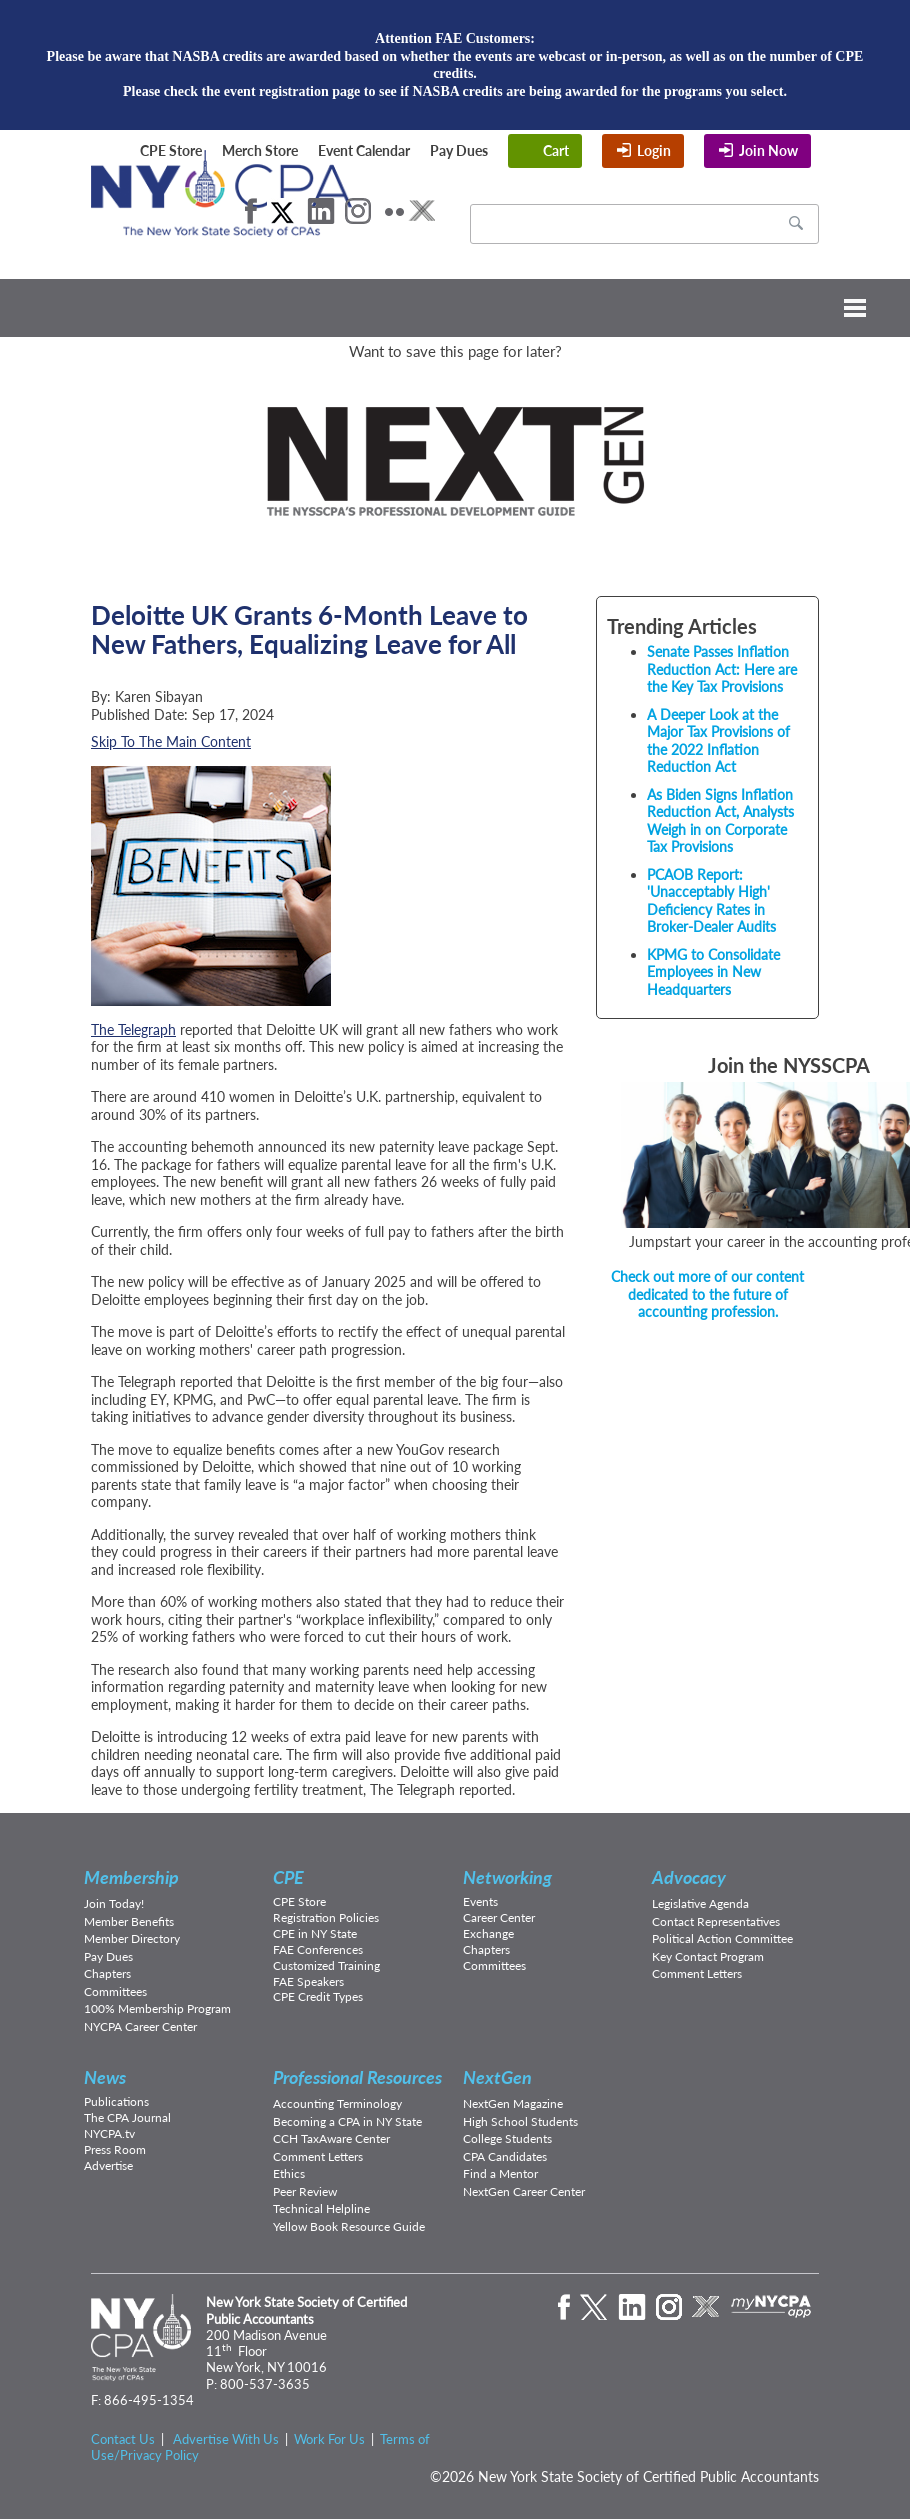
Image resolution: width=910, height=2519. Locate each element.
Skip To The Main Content (171, 741)
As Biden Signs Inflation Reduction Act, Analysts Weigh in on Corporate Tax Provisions (720, 821)
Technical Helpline (321, 2208)
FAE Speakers (308, 1981)
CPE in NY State (315, 1933)
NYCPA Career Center (140, 2026)
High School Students (520, 2121)
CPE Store (171, 150)
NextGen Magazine (513, 2103)
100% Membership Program (157, 2008)
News (105, 2077)
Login (654, 150)
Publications (116, 2101)
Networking (507, 1877)
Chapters (107, 1973)
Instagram (358, 211)
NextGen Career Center (524, 2191)
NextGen (497, 2077)
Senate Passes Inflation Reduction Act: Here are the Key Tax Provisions (722, 669)
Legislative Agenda (700, 1903)
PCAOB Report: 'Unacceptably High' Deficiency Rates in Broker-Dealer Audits (711, 901)
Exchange (488, 1933)
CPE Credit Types (318, 1996)
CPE (288, 1877)
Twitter (282, 211)
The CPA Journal (127, 2117)
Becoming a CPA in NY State (347, 2121)
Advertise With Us (226, 2439)
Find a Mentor (500, 2173)
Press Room (115, 2149)
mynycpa (771, 2307)
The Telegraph (133, 1029)
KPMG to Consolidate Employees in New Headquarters (713, 972)
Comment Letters (697, 1973)
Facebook (251, 211)
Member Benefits (129, 1921)
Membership (131, 1877)
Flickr (394, 211)
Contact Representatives (716, 1921)
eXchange (421, 211)
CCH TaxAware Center (331, 2138)
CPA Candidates (505, 2156)
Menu (455, 308)
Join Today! (114, 1903)
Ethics (289, 2173)
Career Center (499, 1917)
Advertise (108, 2165)
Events (480, 1901)
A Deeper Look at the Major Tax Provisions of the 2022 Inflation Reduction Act (718, 741)
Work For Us (329, 2439)
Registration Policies (326, 1917)
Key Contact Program (708, 1956)
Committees (115, 1991)
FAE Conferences (318, 1949)
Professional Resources (357, 2077)
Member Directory (132, 1938)
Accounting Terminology (337, 2103)
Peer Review (305, 2191)
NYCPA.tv (109, 2133)
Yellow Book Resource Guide (349, 2226)
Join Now (768, 150)
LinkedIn (321, 211)
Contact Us (123, 2439)
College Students (507, 2138)
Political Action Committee (722, 1938)
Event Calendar (364, 150)
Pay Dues (459, 150)
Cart (556, 150)
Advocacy (689, 1877)
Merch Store (260, 150)
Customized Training (326, 1965)
